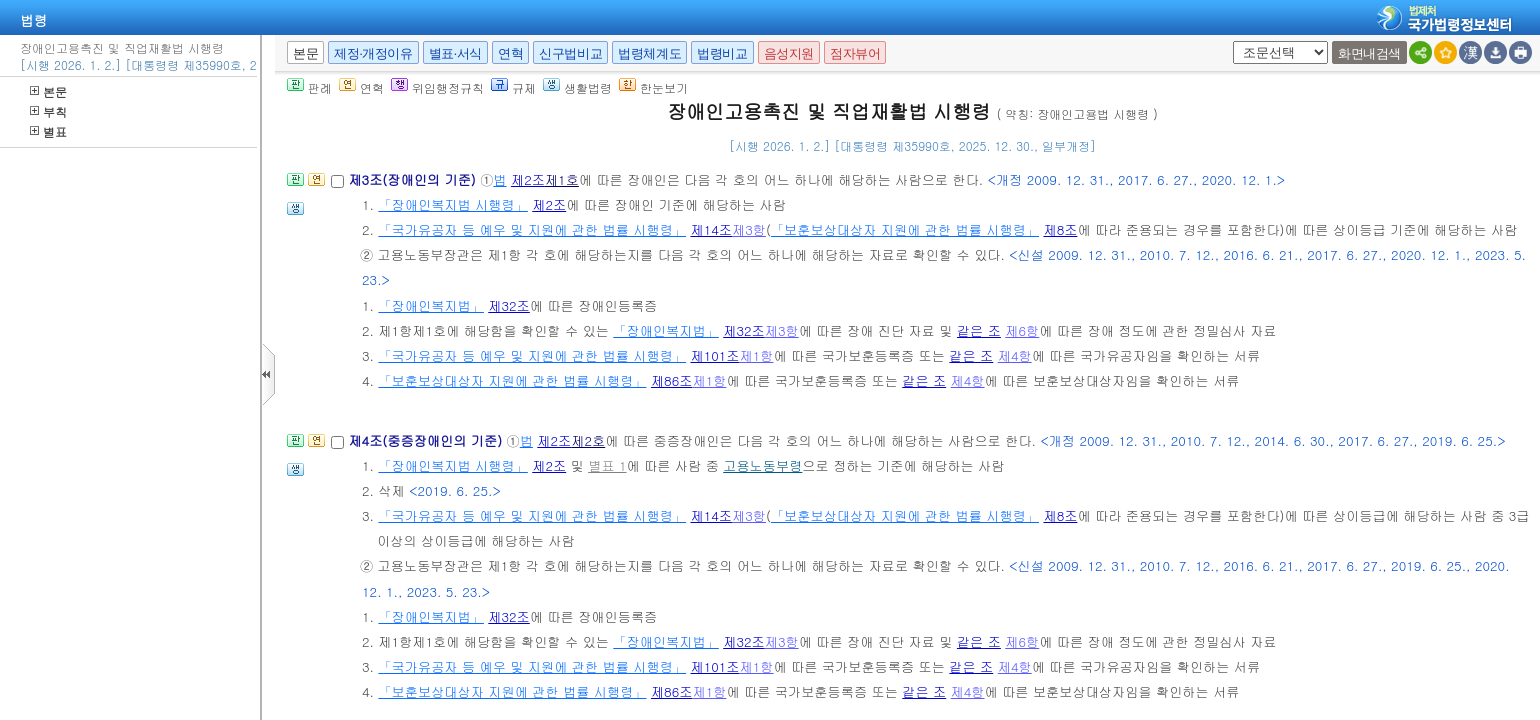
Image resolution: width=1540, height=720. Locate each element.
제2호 (588, 440)
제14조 (711, 229)
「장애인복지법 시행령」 (452, 204)
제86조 (672, 380)
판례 (309, 87)
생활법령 (577, 87)
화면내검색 (1369, 53)
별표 (48, 131)
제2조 (528, 179)
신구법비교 (570, 53)
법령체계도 (649, 53)
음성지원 (789, 53)
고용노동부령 (762, 465)
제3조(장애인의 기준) (414, 179)
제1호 (562, 179)
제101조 (714, 355)
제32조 (509, 305)
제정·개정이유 (373, 53)
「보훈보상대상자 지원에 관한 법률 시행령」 (905, 229)
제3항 (749, 229)
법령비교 (722, 53)
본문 (48, 91)
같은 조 (979, 330)
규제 (513, 87)
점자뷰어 (855, 53)
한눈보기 (653, 87)
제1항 (757, 355)
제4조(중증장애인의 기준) (427, 440)
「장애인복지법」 (431, 305)
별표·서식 (455, 53)
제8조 (1060, 229)
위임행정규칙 (437, 87)
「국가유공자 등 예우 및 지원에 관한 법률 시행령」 (532, 229)
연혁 (510, 53)
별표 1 (607, 465)
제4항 (1015, 355)
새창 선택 (1229, 41)
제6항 (1022, 330)
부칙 (48, 111)
